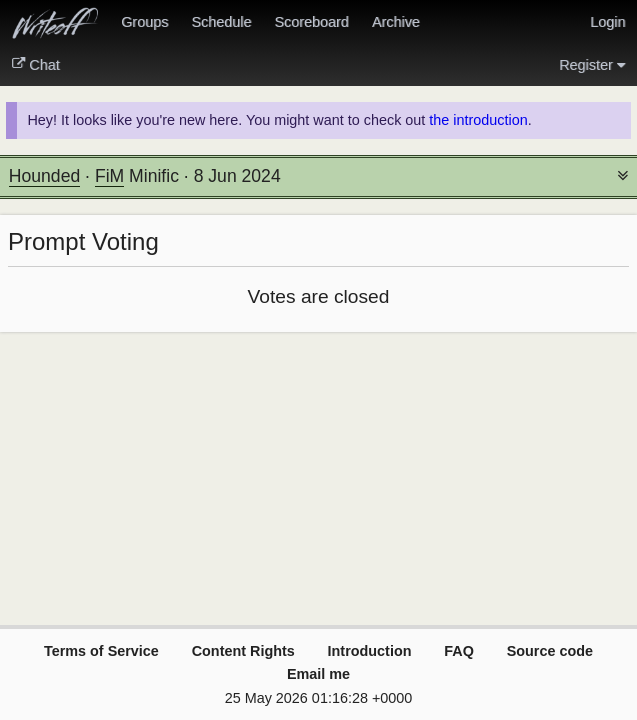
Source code (550, 651)
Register (592, 65)
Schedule (221, 22)
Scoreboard (311, 22)
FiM (109, 176)
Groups (144, 22)
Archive (396, 22)
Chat (36, 65)
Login (607, 22)
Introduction (370, 651)
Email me (318, 674)
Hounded (44, 176)
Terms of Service (101, 651)
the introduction (478, 120)
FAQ (459, 651)
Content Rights (243, 651)
